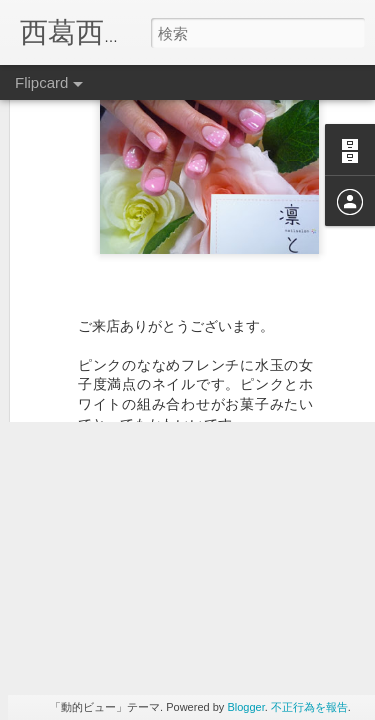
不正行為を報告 (309, 707)
